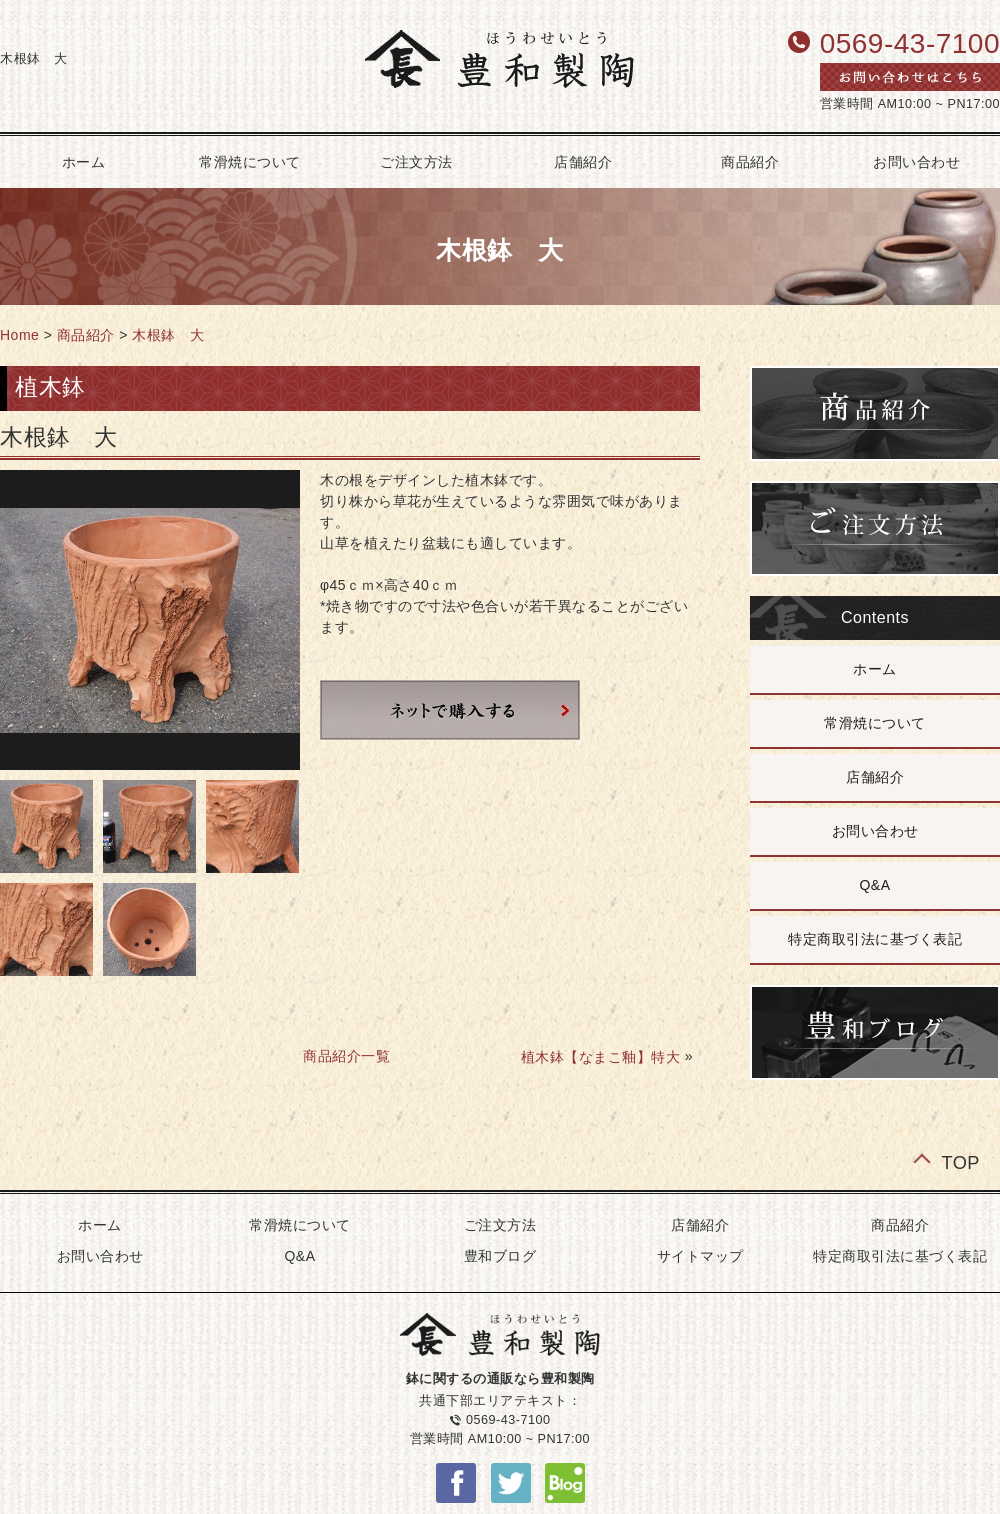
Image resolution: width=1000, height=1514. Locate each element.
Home (19, 335)
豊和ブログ (500, 1256)
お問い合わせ (875, 831)
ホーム (875, 669)
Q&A (874, 885)
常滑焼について (250, 162)
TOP (960, 1161)
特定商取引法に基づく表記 (875, 939)
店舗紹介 (583, 162)
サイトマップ (700, 1256)
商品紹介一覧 (346, 1056)
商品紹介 (750, 162)
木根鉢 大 (168, 335)
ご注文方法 (416, 162)
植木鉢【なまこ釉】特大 (601, 1057)
